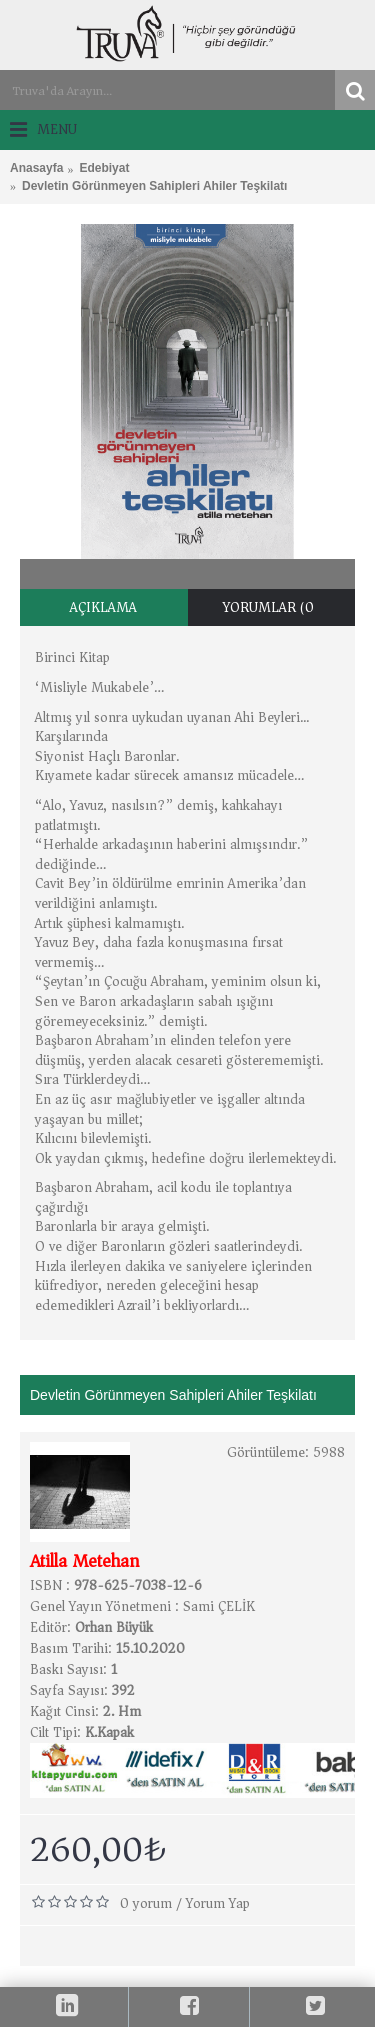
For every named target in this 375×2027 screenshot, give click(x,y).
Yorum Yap (218, 1903)
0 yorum (146, 1903)
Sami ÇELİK (219, 1606)
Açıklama (103, 607)
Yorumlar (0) (271, 607)
